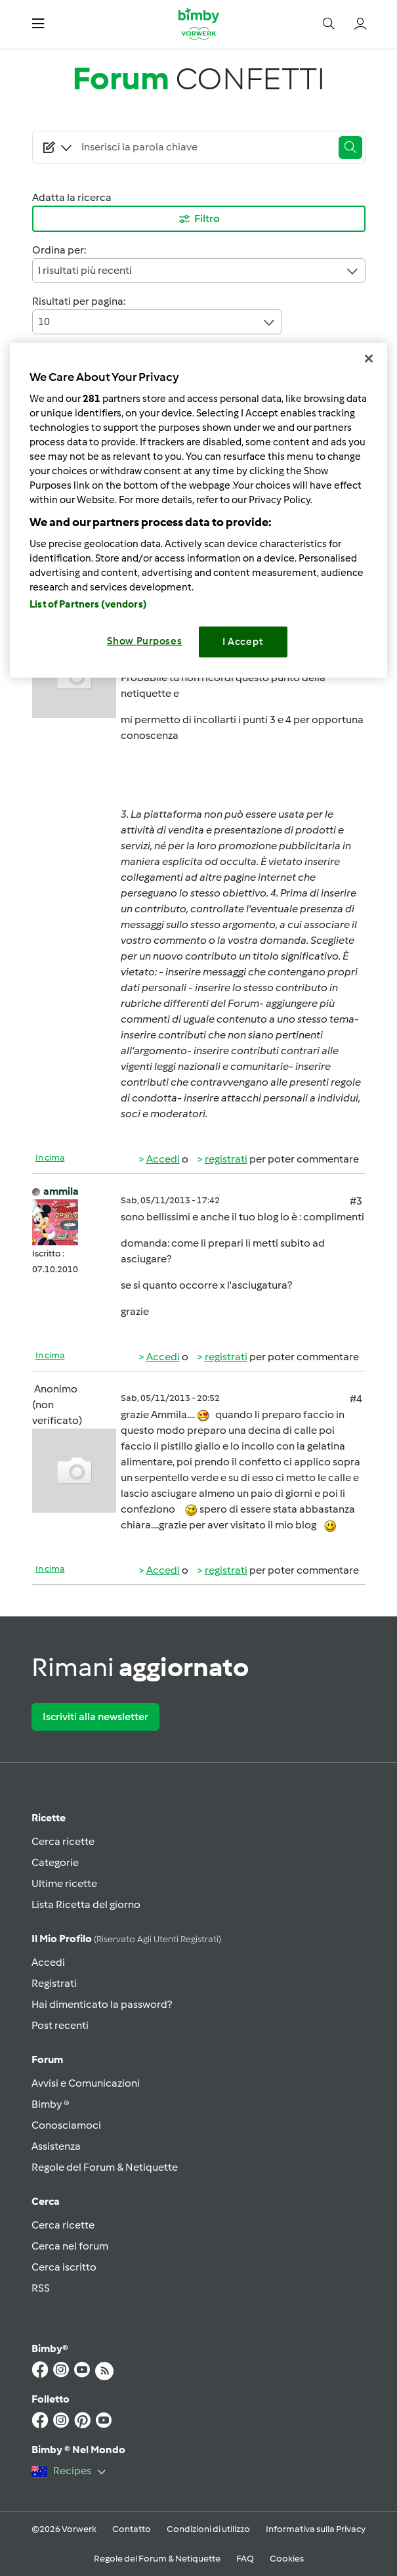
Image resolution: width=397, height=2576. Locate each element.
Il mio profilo (126, 1938)
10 (157, 322)
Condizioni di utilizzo (208, 2529)
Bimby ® (50, 2104)
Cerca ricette (62, 1841)
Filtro (198, 218)
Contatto (131, 2529)
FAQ (245, 2558)
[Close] (368, 358)
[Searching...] (204, 147)
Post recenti (60, 2025)
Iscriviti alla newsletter (95, 1716)
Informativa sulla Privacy (316, 2529)
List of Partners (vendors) (88, 604)
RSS (40, 2288)
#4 (356, 1398)
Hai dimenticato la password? (101, 2004)
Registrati (54, 1983)
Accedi (163, 1159)
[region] (198, 510)
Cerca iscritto (63, 2267)
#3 (356, 1201)
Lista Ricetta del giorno (85, 1904)
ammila (61, 1191)
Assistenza (56, 2146)
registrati (226, 1159)
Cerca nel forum (69, 2246)
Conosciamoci (66, 2125)
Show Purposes (144, 641)
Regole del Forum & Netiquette (104, 2167)
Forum (47, 2059)
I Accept (243, 642)
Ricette (48, 1817)
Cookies (287, 2558)
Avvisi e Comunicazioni (85, 2083)
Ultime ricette (64, 1883)
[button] (38, 23)
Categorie (55, 1862)
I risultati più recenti (199, 270)
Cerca (45, 2201)
